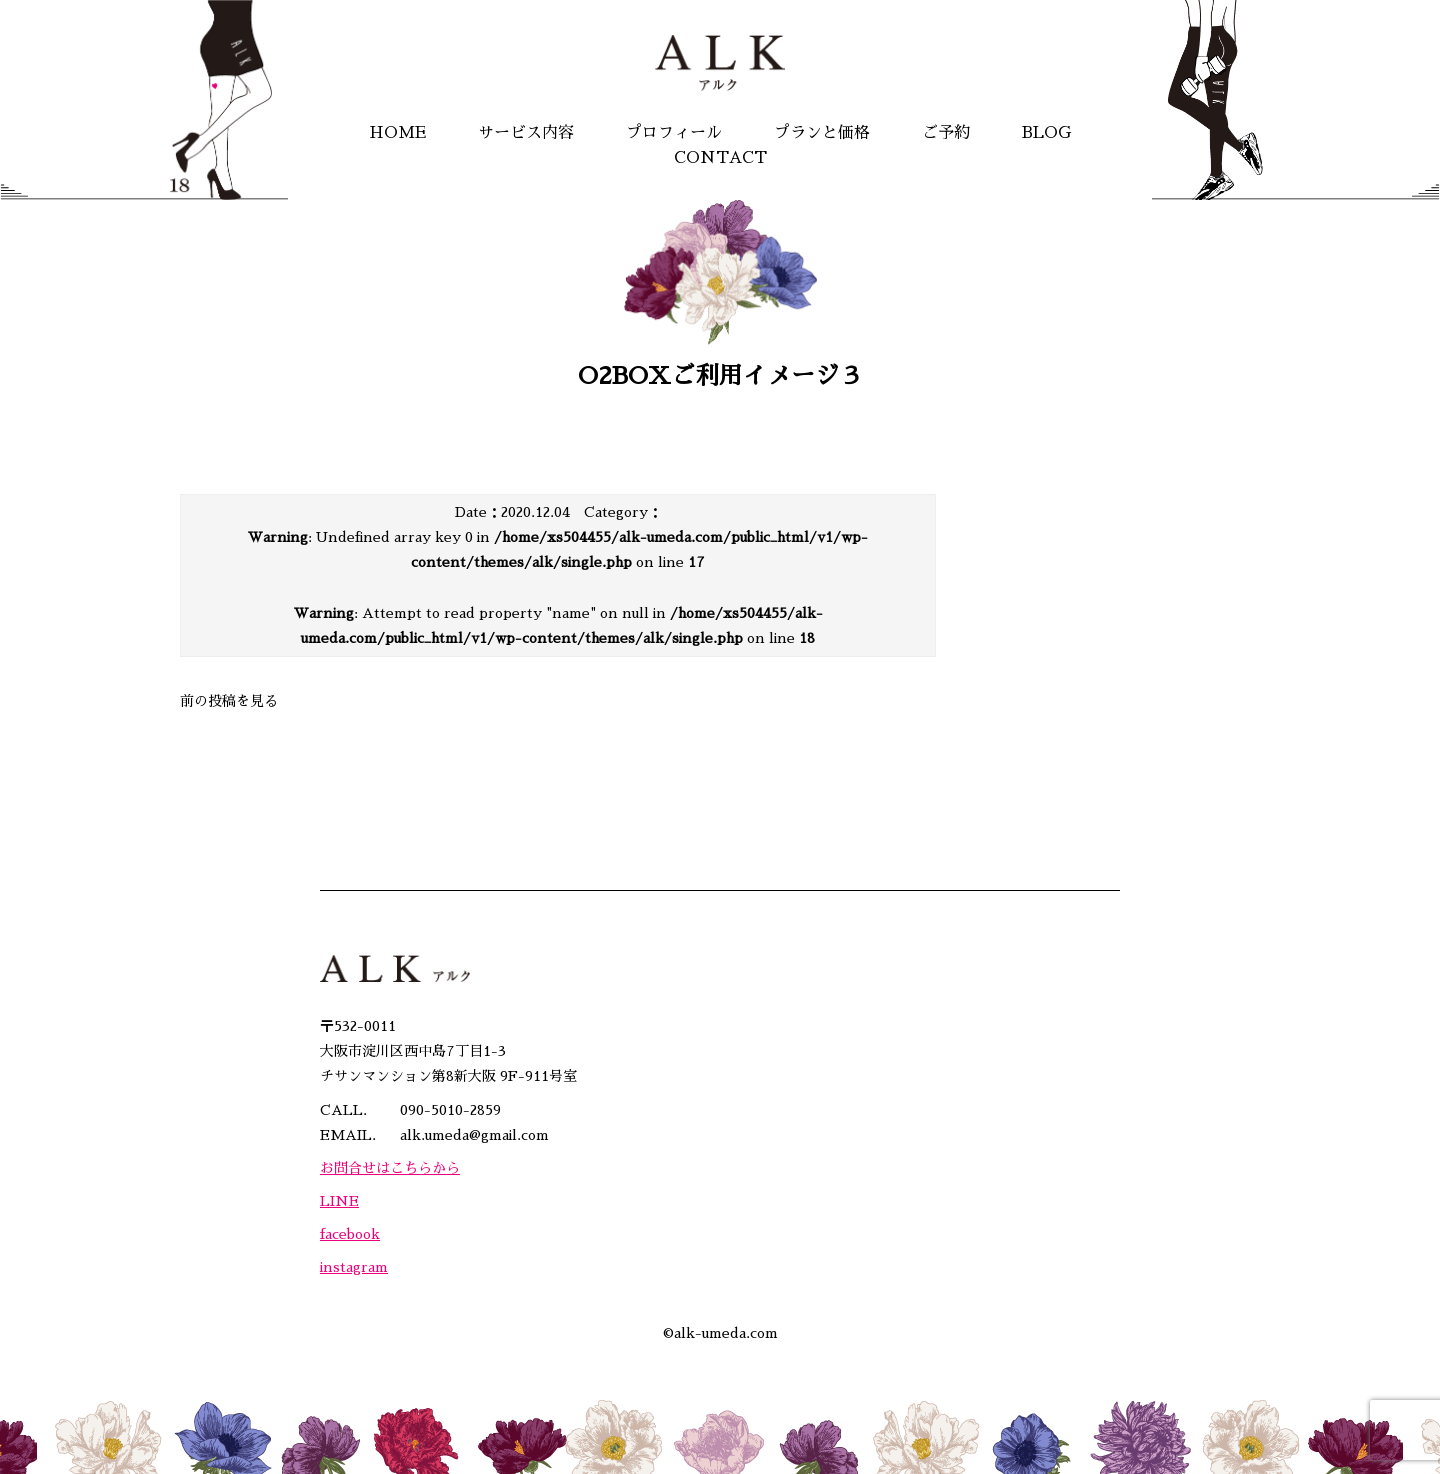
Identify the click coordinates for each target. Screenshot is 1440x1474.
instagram (354, 1267)
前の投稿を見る (229, 701)
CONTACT (720, 158)
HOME (397, 133)
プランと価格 (822, 133)
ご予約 (946, 133)
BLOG (1046, 133)
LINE (339, 1201)
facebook (350, 1234)
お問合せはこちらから (390, 1168)
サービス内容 (526, 133)
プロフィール (674, 133)
